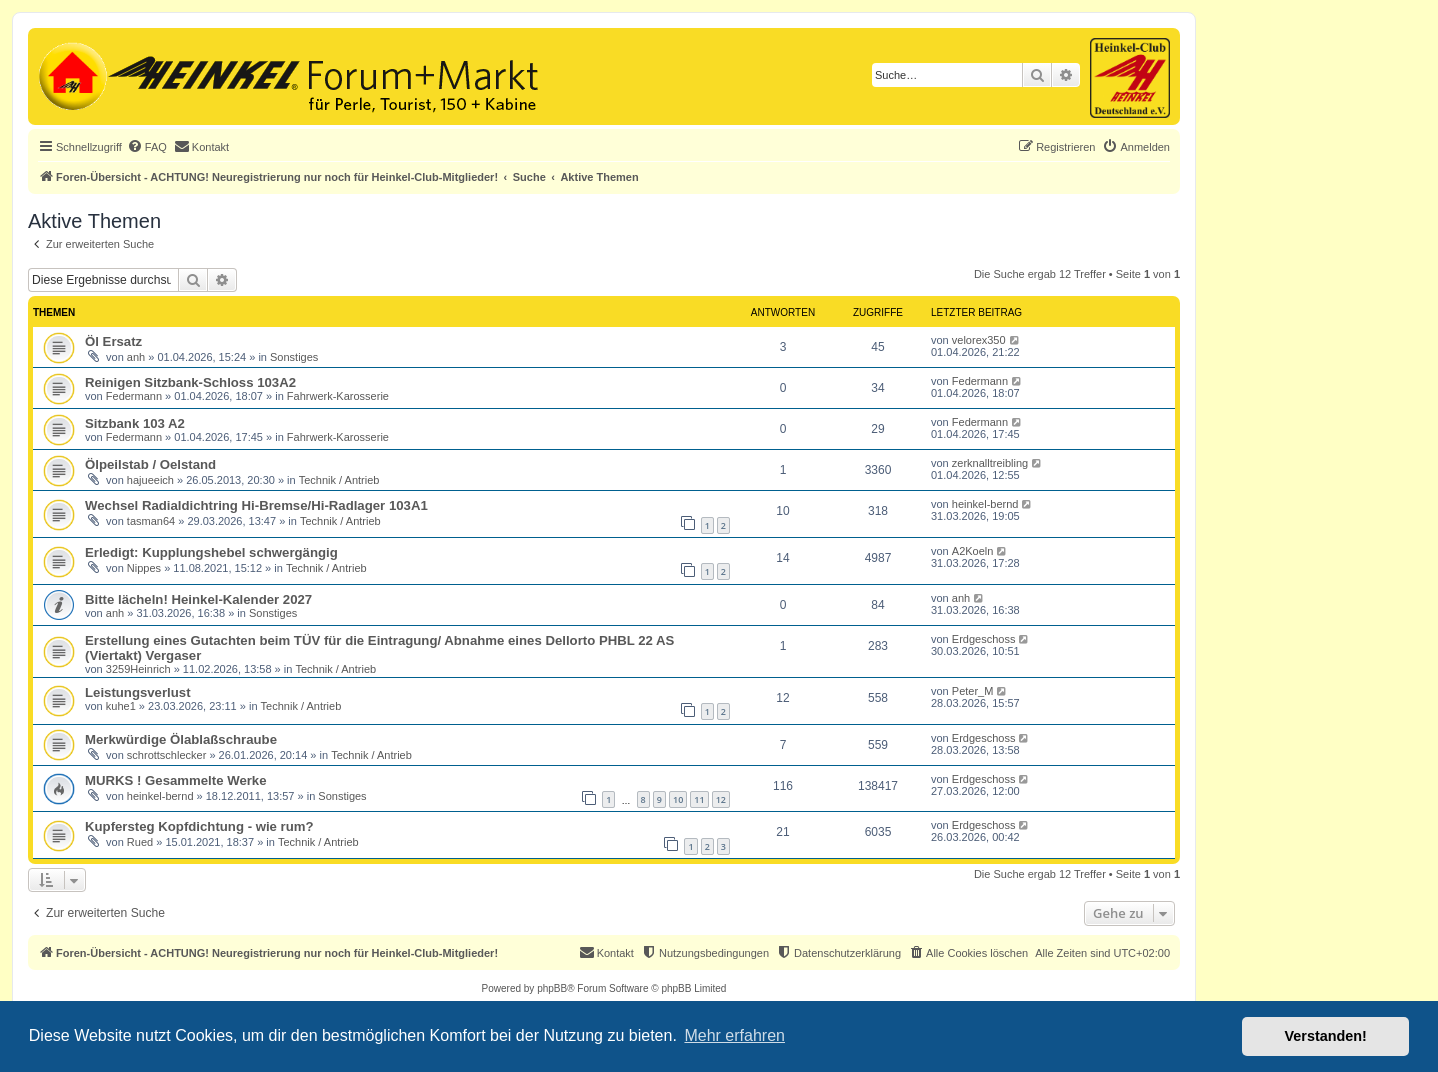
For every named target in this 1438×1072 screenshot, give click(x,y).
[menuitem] (147, 147)
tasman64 (151, 521)
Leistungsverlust (138, 692)
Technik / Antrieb (339, 480)
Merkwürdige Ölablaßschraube (181, 739)
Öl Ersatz (113, 341)
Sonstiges (294, 357)
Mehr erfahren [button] (734, 1035)
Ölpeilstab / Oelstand (150, 464)
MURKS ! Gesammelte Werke (176, 780)
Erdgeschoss (984, 639)
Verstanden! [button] (1326, 1036)
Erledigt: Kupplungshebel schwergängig (211, 552)
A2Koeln (973, 551)
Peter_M (973, 691)
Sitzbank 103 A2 (135, 423)
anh (136, 357)
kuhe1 (121, 706)
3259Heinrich (138, 669)
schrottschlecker (166, 755)
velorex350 (979, 340)
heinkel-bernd (985, 504)
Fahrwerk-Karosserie (338, 396)
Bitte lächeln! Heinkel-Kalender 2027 (198, 599)
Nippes (144, 568)
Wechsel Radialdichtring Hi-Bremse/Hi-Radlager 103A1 (256, 505)
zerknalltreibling (990, 463)
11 (699, 799)
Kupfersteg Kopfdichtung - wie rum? (199, 826)
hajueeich (150, 480)
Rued (140, 842)
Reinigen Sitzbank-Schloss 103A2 (190, 382)
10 (678, 799)
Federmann (134, 396)
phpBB (552, 988)
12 (721, 799)
